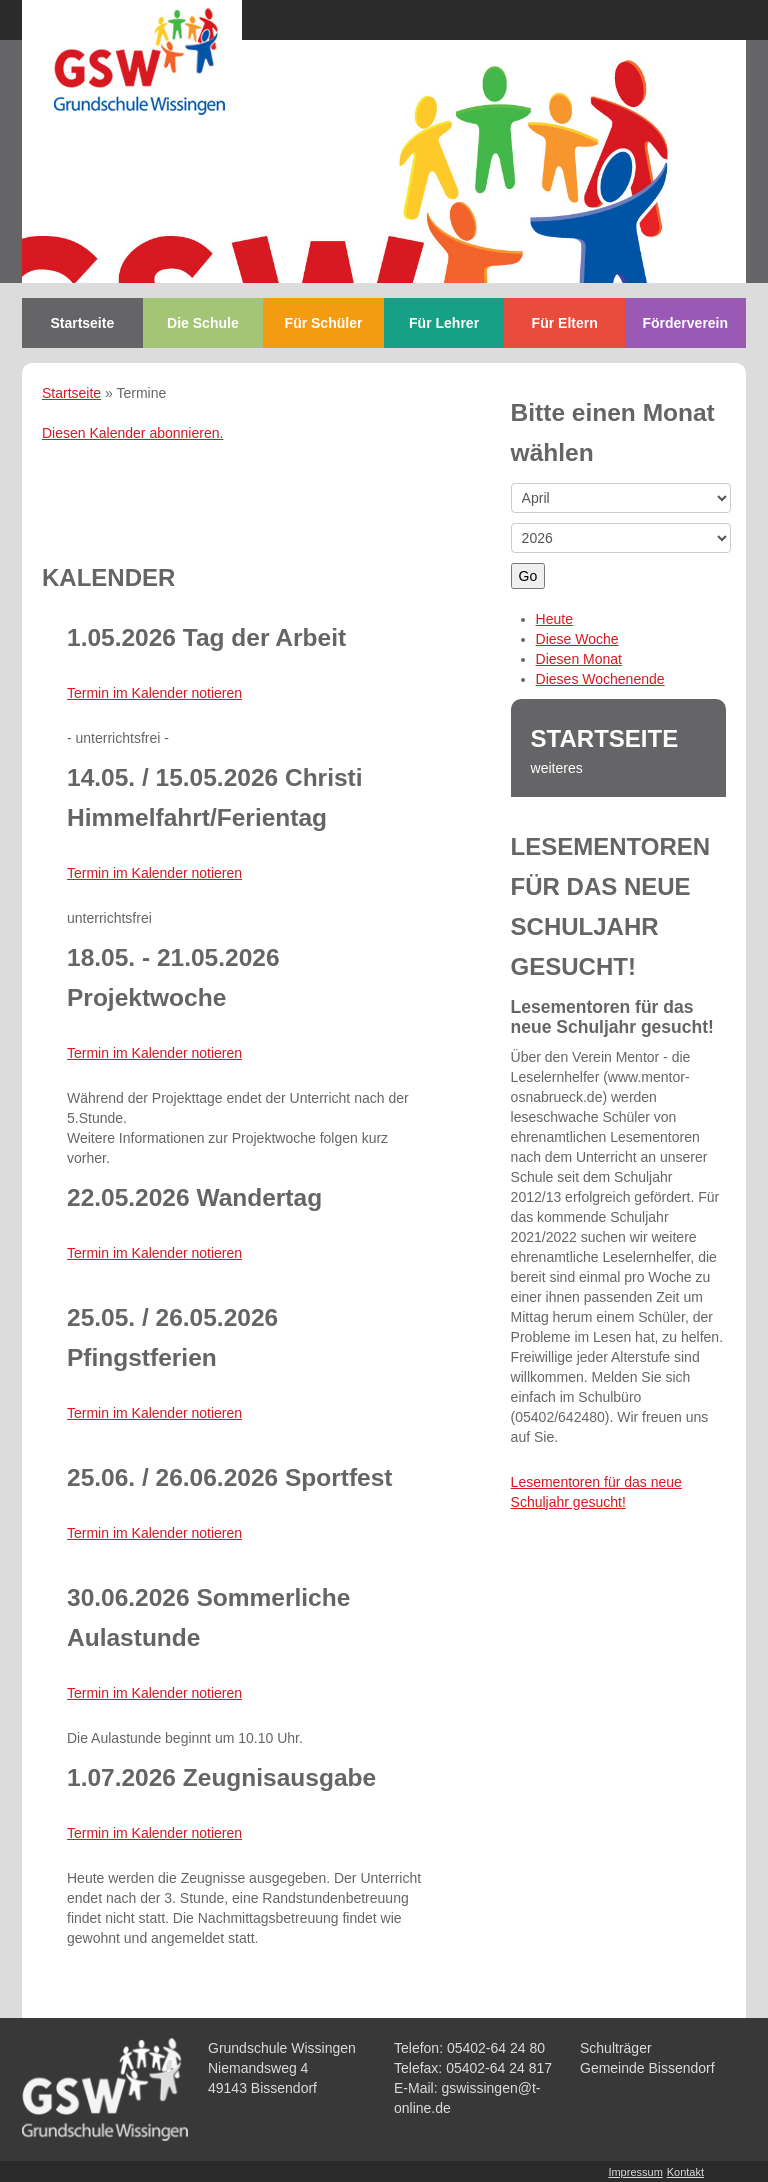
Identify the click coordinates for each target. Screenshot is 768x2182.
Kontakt (685, 2172)
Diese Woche (577, 639)
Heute (554, 619)
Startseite (82, 323)
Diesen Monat (579, 659)
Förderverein (685, 323)
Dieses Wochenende (600, 679)
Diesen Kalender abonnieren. (132, 433)
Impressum (635, 2172)
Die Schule (203, 323)
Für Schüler (324, 323)
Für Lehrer (444, 323)
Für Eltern (565, 323)
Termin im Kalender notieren (154, 693)
